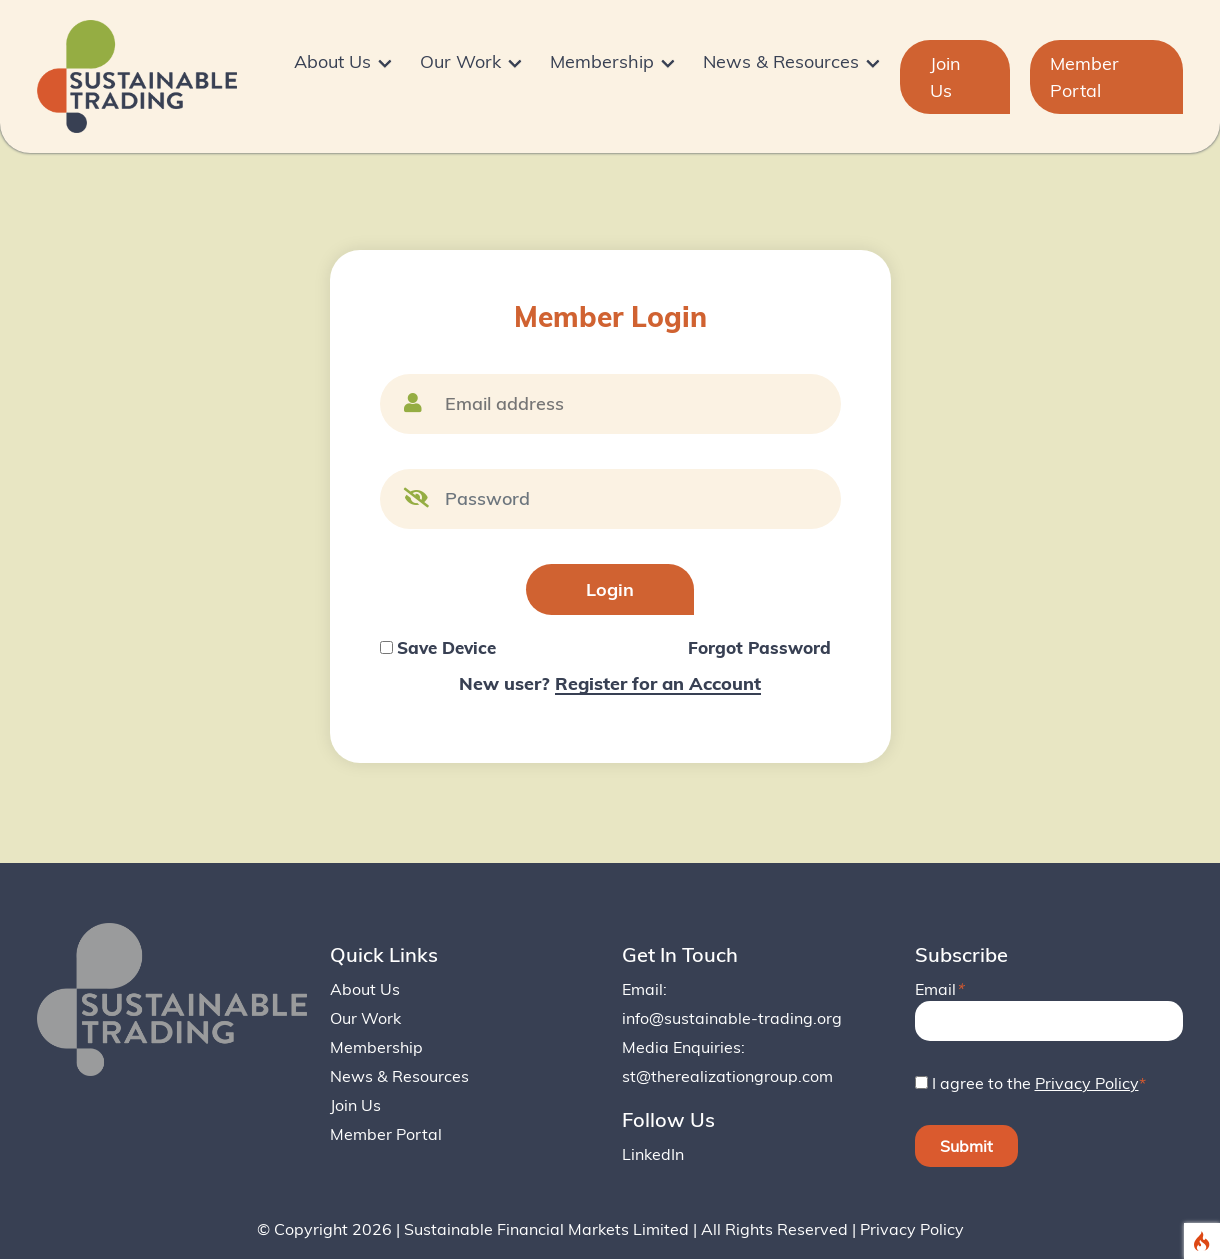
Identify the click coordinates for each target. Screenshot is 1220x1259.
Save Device (446, 647)
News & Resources (399, 1076)
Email (939, 989)
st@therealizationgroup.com (727, 1076)
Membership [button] (606, 62)
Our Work (365, 1018)
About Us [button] (336, 62)
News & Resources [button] (785, 62)
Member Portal (1084, 77)
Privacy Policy (1087, 1083)
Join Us (945, 77)
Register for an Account (658, 683)
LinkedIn (653, 1154)
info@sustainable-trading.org (732, 1018)
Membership (376, 1047)
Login (610, 589)
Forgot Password (759, 647)
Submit (966, 1146)
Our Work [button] (464, 62)
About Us (365, 989)
